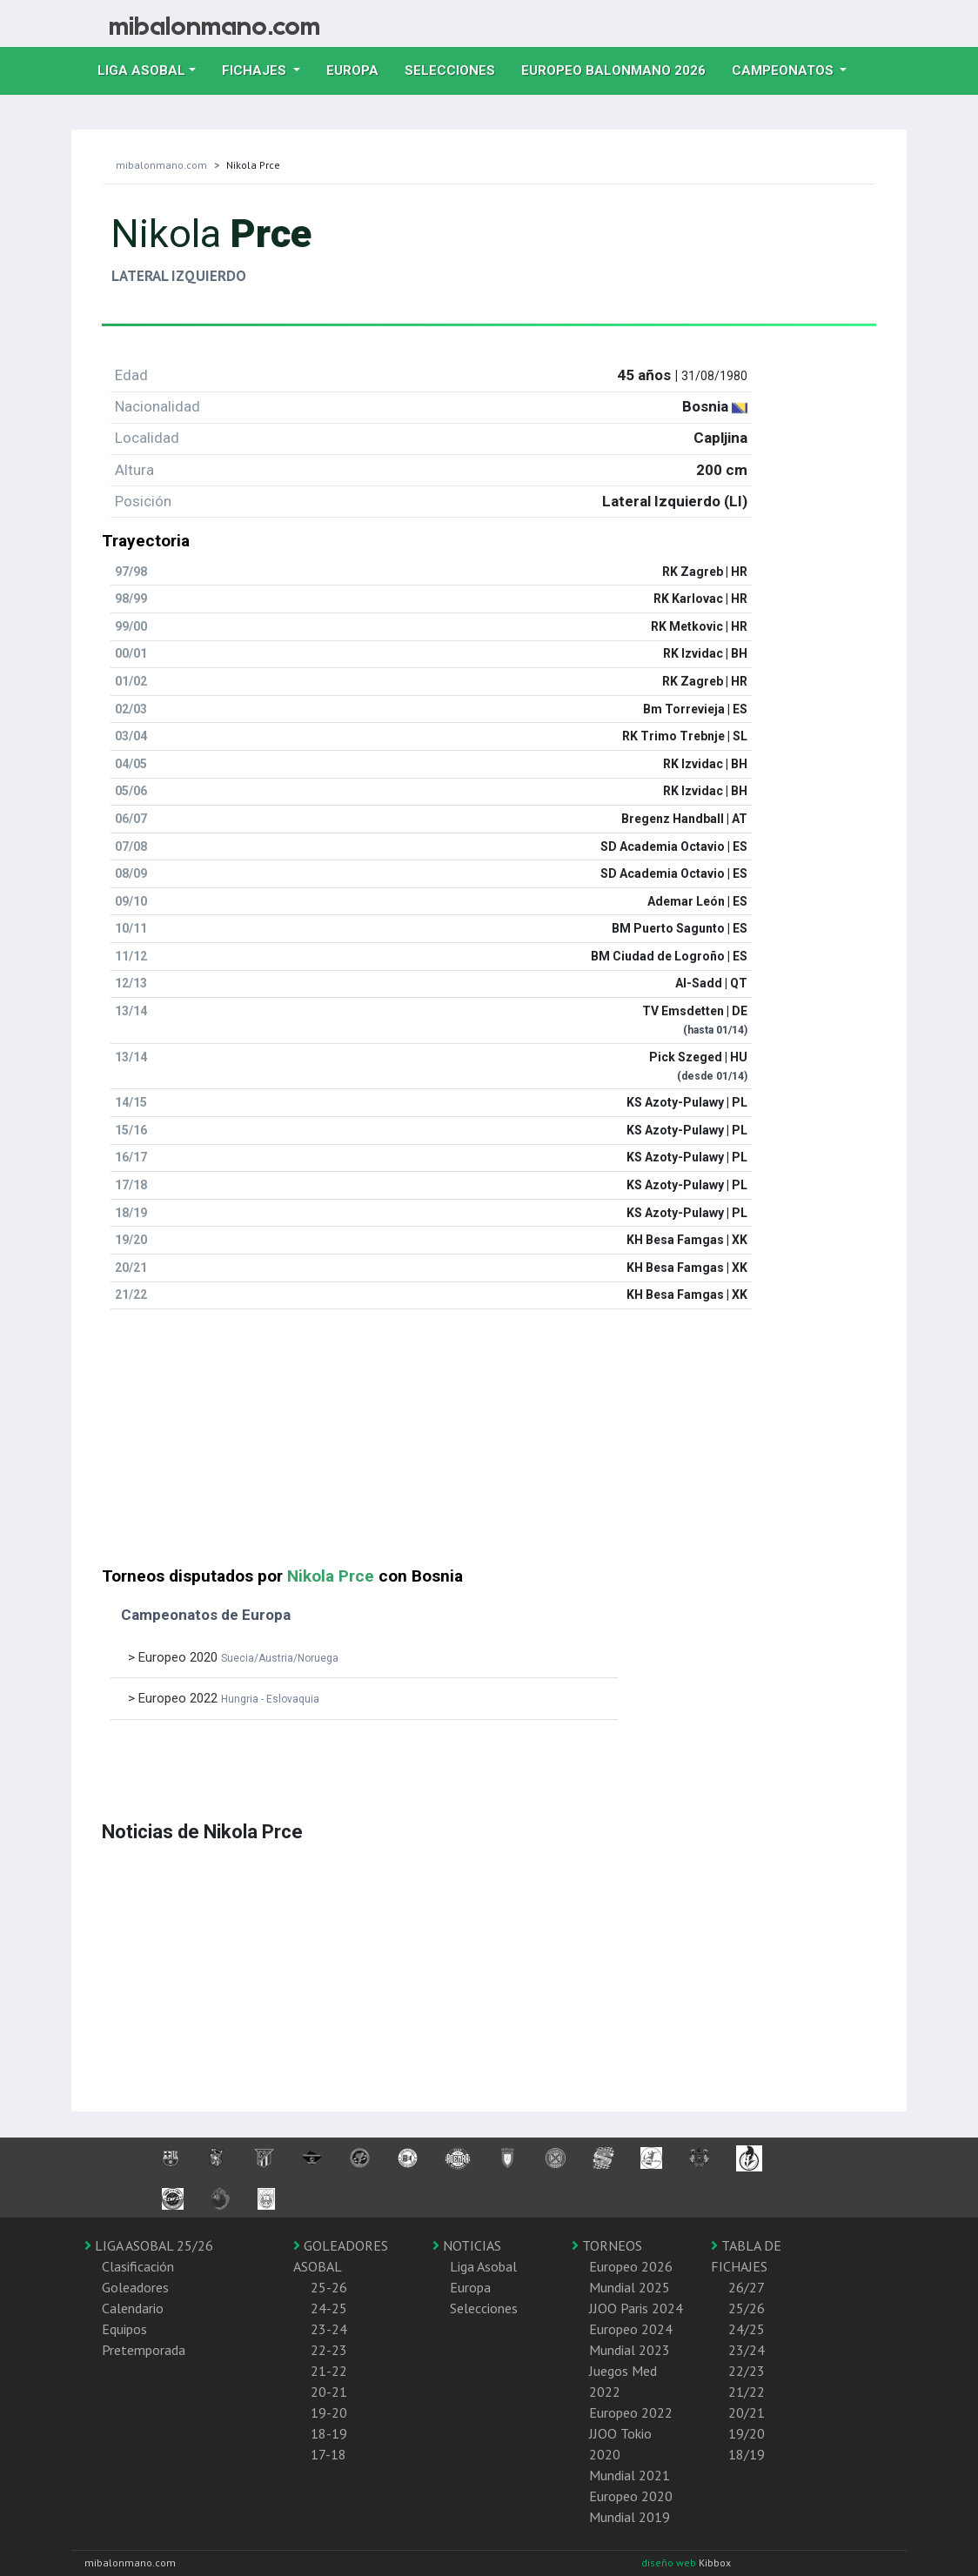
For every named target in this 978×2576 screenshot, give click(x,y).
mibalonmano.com (161, 164)
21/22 (746, 2391)
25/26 (746, 2308)
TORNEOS (607, 2245)
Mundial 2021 (629, 2475)
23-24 (329, 2329)
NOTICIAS (466, 2245)
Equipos (124, 2329)
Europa (359, 68)
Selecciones (456, 68)
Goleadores (135, 2287)
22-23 (329, 2350)
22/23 (746, 2370)
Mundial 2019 (629, 2517)
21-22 (329, 2370)
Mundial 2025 (629, 2287)
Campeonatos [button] (784, 70)
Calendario (133, 2308)
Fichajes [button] (256, 70)
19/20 (746, 2433)
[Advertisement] (489, 1445)
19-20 (329, 2412)
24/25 (746, 2329)
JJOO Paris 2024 (636, 2308)
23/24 (746, 2350)
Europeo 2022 (631, 2412)
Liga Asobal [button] (141, 70)
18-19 (329, 2433)
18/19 (746, 2454)
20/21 (746, 2412)
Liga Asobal (483, 2266)
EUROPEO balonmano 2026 (620, 68)
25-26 (329, 2287)
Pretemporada (143, 2350)
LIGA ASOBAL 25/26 (148, 2245)
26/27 (746, 2287)
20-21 (329, 2391)
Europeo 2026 (631, 2266)
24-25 (329, 2308)
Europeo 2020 (631, 2496)
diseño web (670, 2562)
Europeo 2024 (631, 2329)
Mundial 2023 (629, 2350)
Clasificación (138, 2266)
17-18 (328, 2454)
